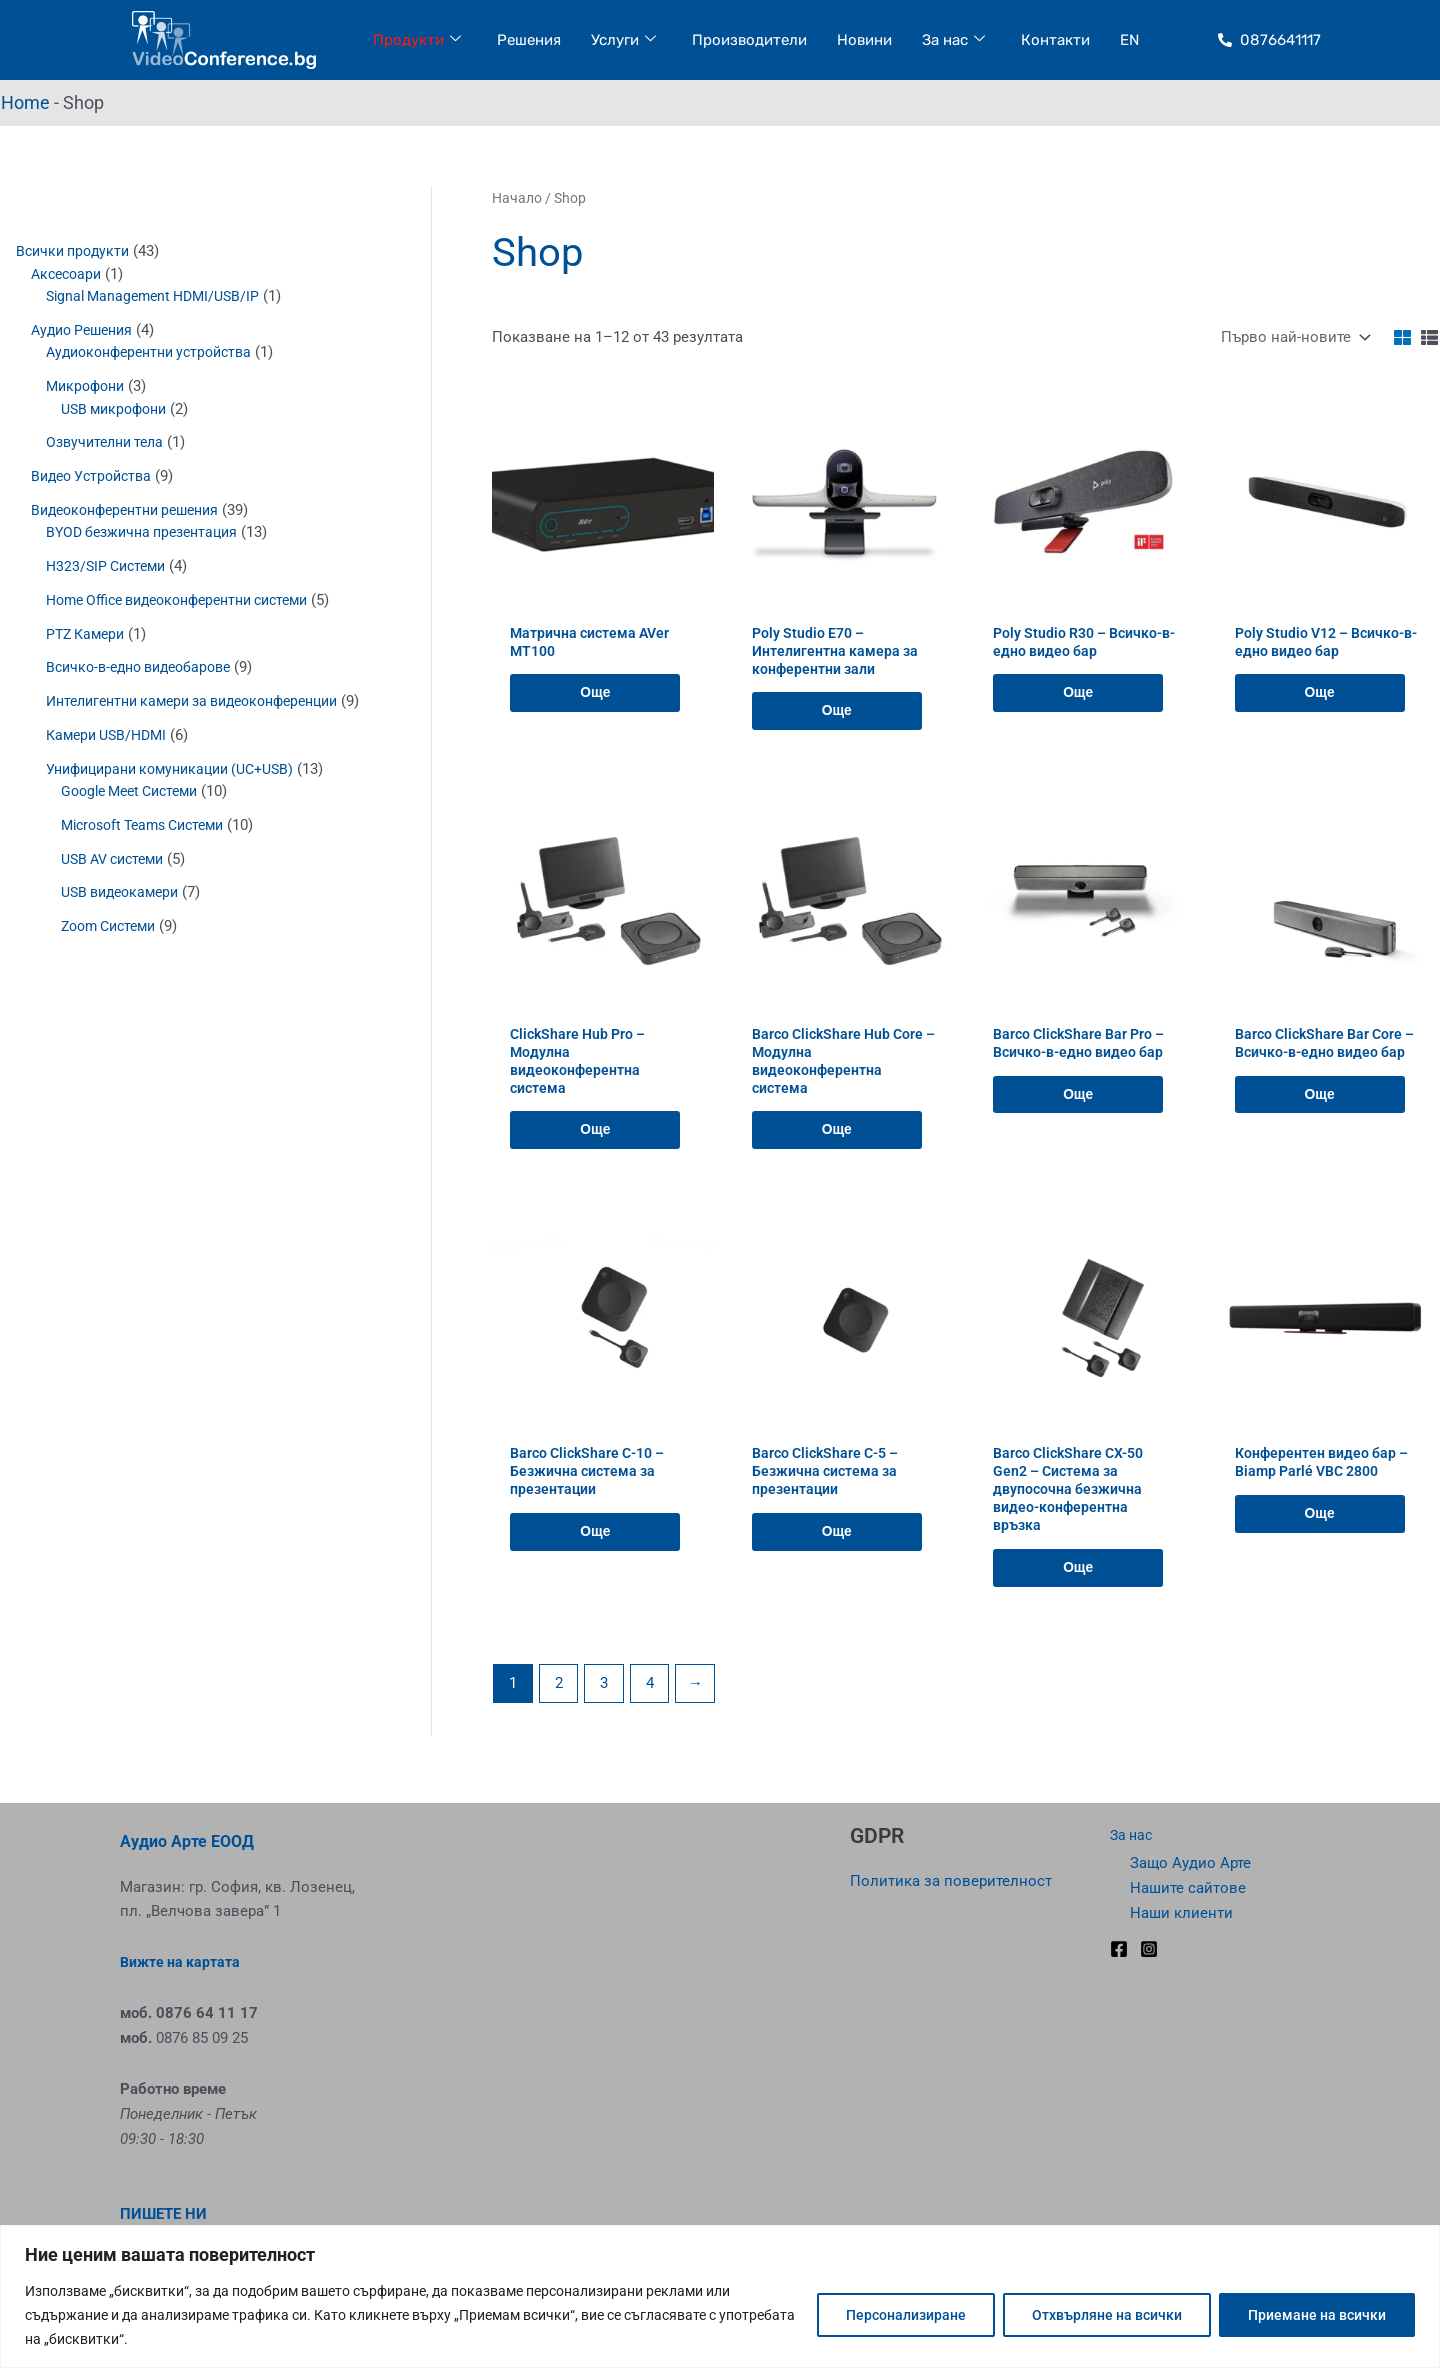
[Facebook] (1119, 1949)
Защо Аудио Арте (1190, 1864)
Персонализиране (906, 2315)
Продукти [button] (417, 40)
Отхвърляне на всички (1107, 2315)
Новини (864, 40)
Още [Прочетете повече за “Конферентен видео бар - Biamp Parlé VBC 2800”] (1321, 1536)
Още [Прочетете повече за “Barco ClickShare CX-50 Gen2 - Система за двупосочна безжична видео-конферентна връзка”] (1079, 1594)
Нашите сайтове (1188, 1888)
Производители (749, 40)
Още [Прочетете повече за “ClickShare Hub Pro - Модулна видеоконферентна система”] (596, 1146)
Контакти (1055, 40)
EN (1129, 40)
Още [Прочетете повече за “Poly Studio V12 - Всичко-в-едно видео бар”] (1321, 698)
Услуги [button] (623, 40)
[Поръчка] (1294, 337)
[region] (720, 2296)
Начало (517, 198)
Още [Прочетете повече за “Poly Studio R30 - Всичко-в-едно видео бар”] (1079, 698)
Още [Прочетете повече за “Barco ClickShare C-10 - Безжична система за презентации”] (596, 1555)
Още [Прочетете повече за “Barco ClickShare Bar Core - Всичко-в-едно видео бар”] (1321, 1127)
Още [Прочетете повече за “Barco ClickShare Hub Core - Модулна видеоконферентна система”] (838, 1146)
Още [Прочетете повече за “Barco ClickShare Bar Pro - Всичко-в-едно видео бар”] (1079, 1107)
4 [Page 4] (650, 1712)
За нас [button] (953, 40)
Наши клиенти (1181, 1913)
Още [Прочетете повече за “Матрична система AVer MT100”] (596, 698)
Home (25, 102)
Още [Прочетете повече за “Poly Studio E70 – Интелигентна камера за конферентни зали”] (838, 717)
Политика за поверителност (951, 1881)
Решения (529, 40)
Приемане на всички (1317, 2315)
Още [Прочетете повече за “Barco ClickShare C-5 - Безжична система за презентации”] (838, 1555)
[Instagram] (1149, 1949)
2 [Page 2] (559, 1712)
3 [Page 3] (604, 1712)
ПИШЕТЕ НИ (163, 2215)
